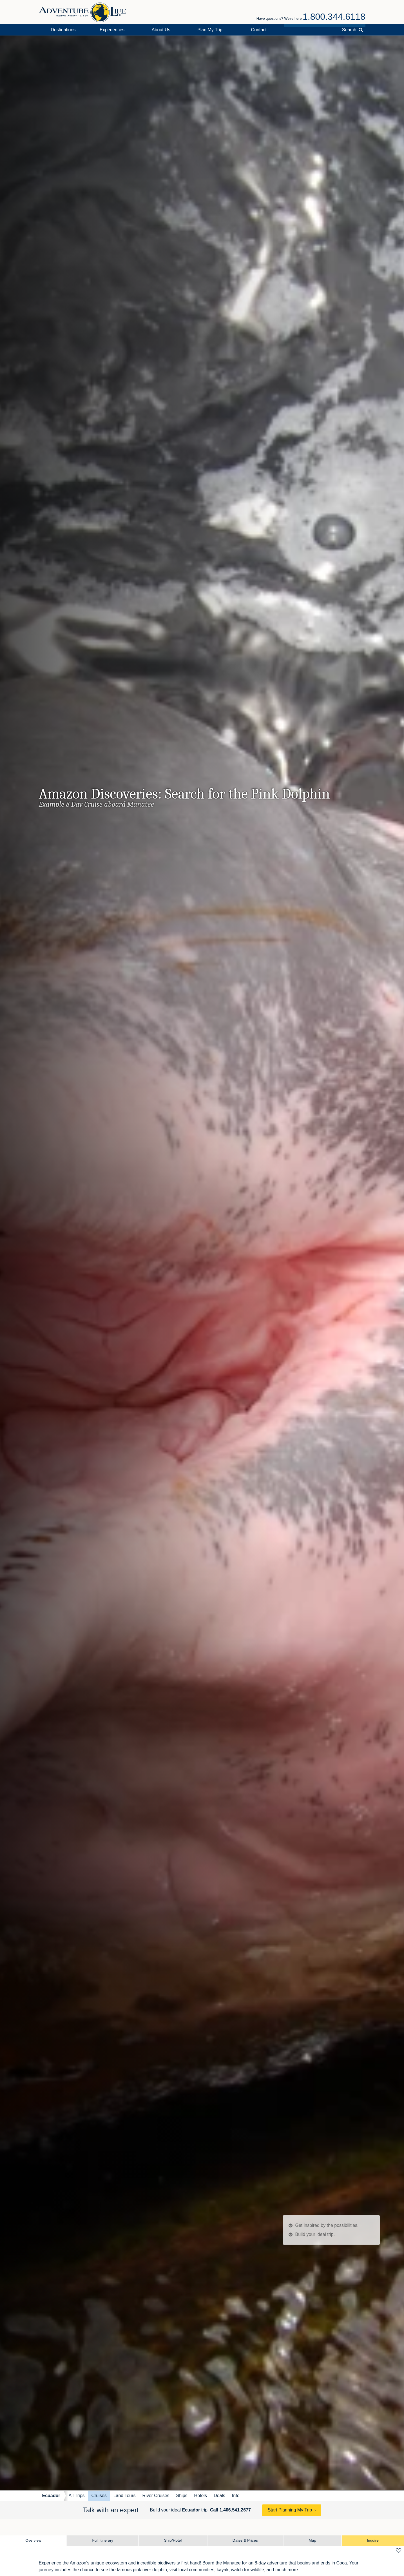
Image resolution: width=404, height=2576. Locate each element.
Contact (259, 29)
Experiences (112, 29)
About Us (161, 29)
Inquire (373, 2540)
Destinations (63, 29)
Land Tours (124, 2495)
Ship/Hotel (173, 2540)
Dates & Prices (245, 2540)
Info (236, 2495)
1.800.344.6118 (334, 17)
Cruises (98, 2495)
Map (312, 2540)
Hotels (200, 2495)
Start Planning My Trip (290, 2510)
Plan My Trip (209, 29)
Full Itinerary (102, 2540)
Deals (219, 2495)
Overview (33, 2540)
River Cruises (155, 2495)
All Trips (77, 2495)
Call (230, 2510)
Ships (182, 2495)
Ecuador (51, 2495)
